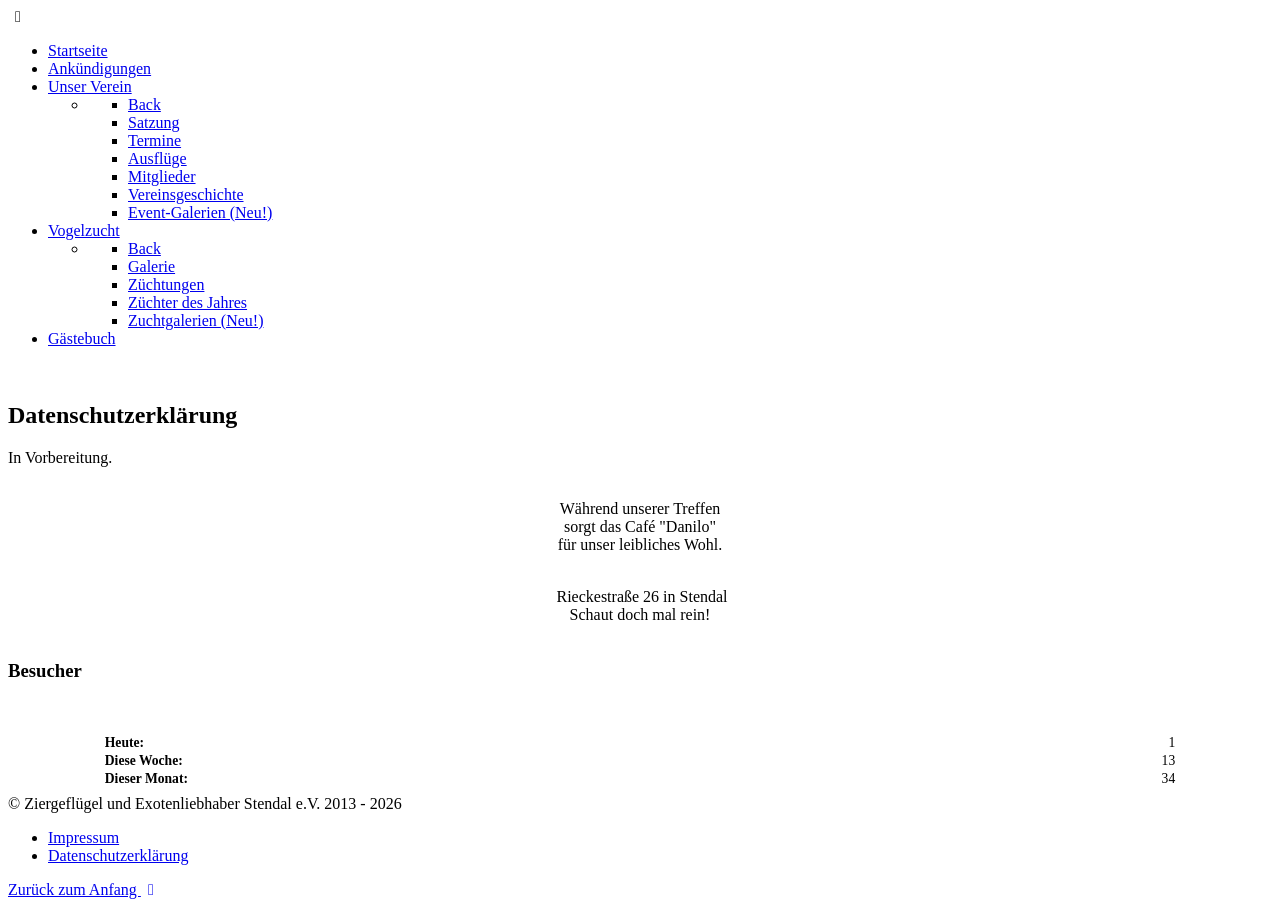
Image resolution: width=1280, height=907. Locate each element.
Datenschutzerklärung (118, 855)
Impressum (83, 837)
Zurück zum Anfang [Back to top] (84, 889)
